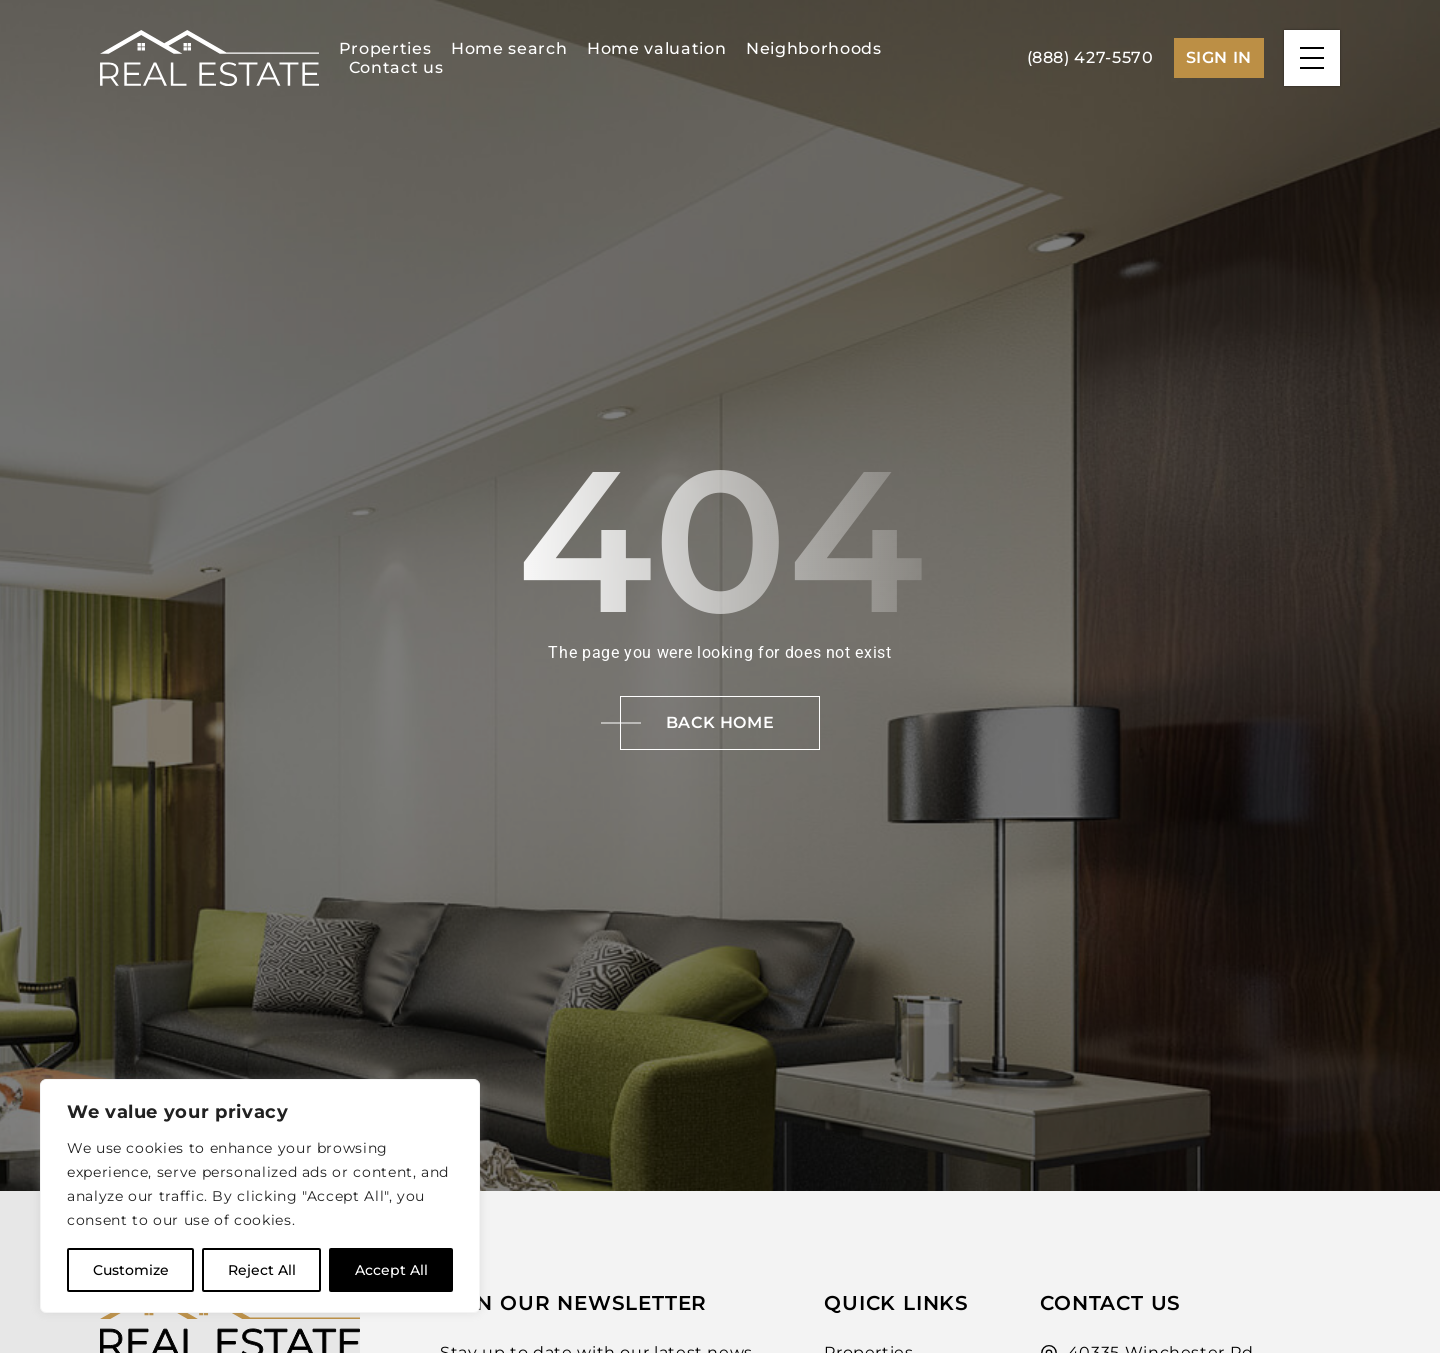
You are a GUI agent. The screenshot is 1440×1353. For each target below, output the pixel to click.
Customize (131, 1270)
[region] (260, 1196)
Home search (509, 48)
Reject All (262, 1270)
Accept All (391, 1270)
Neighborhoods (813, 48)
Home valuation (656, 48)
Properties (385, 48)
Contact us (396, 67)
